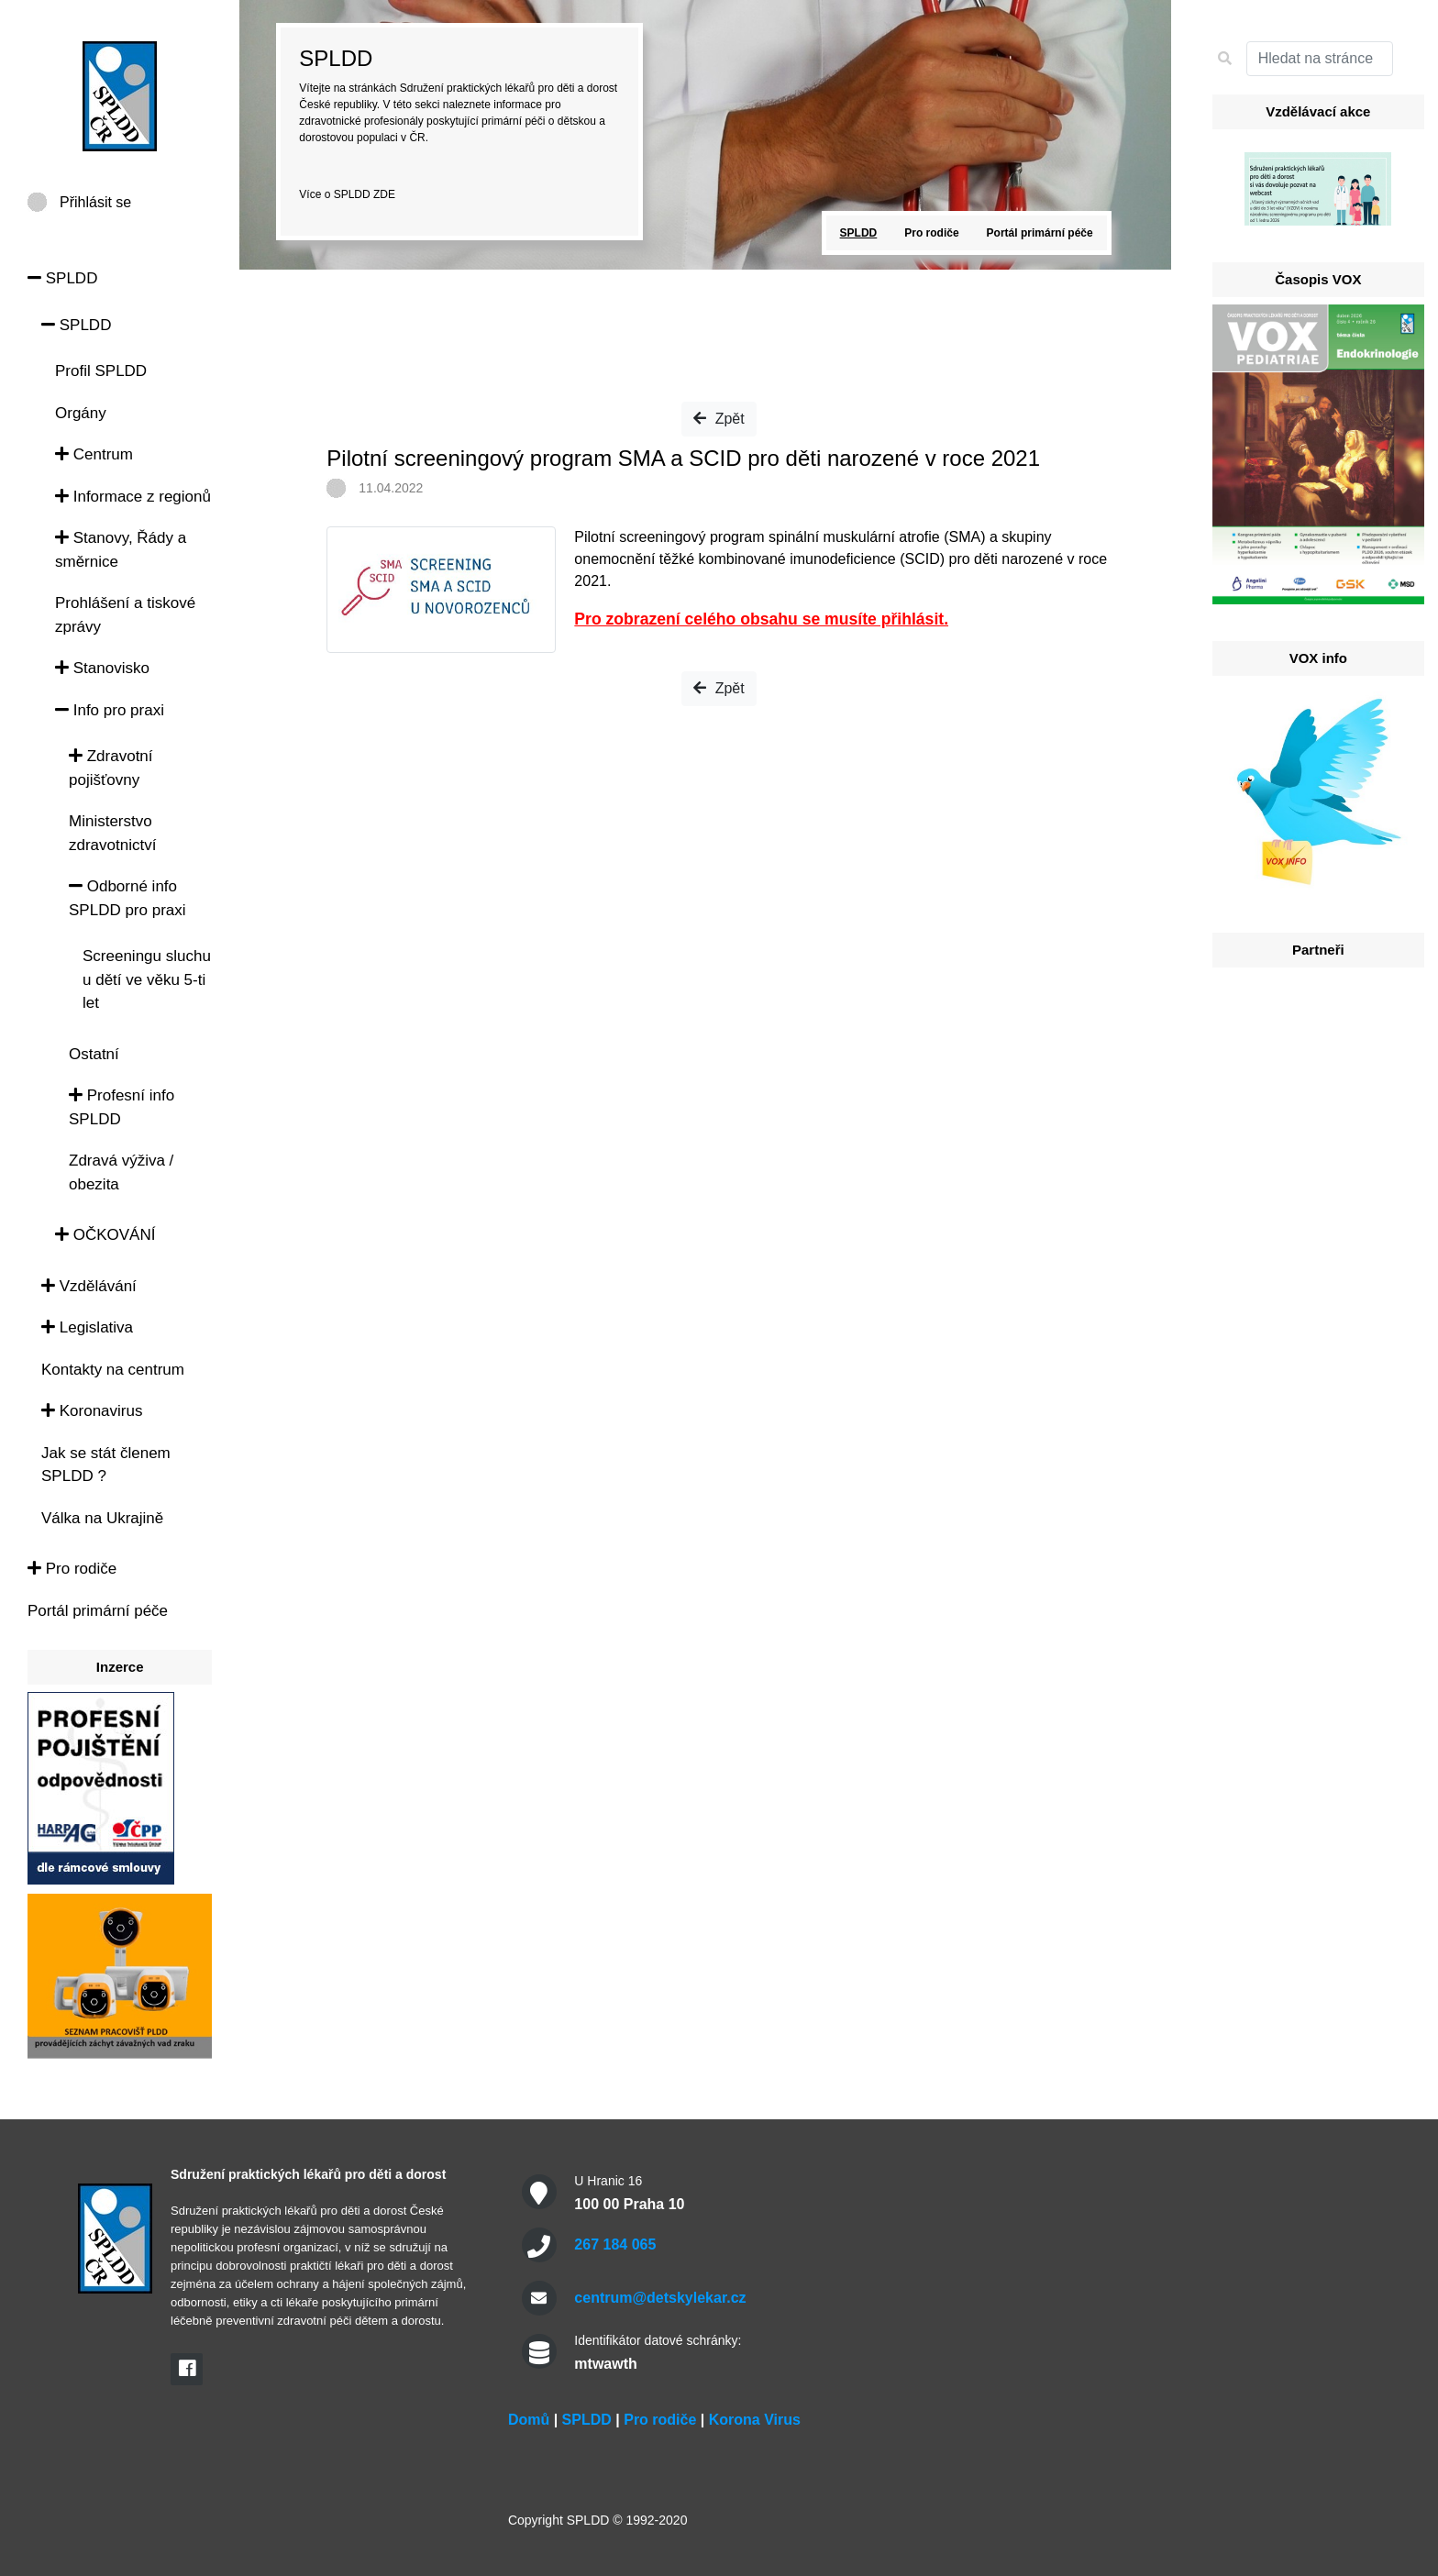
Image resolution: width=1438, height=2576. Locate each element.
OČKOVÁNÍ (105, 1235)
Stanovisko (102, 668)
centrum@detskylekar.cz (660, 2297)
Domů (528, 2419)
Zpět (718, 418)
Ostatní (94, 1054)
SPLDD (62, 278)
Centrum (94, 454)
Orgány (80, 413)
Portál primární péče (98, 1611)
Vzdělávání (89, 1286)
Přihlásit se (95, 202)
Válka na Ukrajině (102, 1518)
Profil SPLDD (101, 371)
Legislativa (87, 1327)
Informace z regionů (133, 496)
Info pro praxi (109, 710)
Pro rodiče (72, 1568)
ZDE (384, 194)
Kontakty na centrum (112, 1369)
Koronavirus (91, 1411)
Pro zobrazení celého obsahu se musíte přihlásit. (761, 619)
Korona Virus (755, 2419)
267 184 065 (615, 2244)
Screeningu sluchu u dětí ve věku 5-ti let (147, 979)
